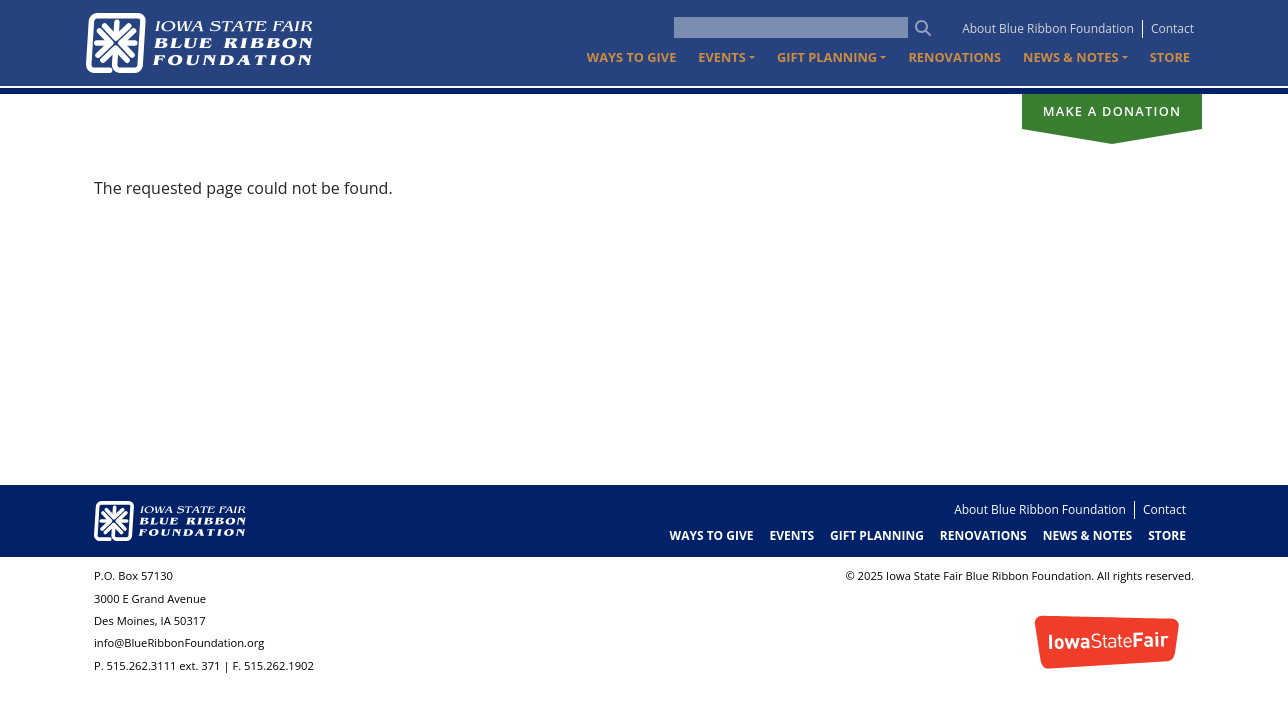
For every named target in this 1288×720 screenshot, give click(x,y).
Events (791, 535)
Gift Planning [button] (827, 57)
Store (1170, 57)
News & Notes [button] (1070, 57)
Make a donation (1112, 111)
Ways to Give (631, 57)
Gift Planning (877, 535)
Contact (1172, 28)
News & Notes (1088, 535)
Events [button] (722, 57)
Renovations (954, 57)
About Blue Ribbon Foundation (1048, 28)
